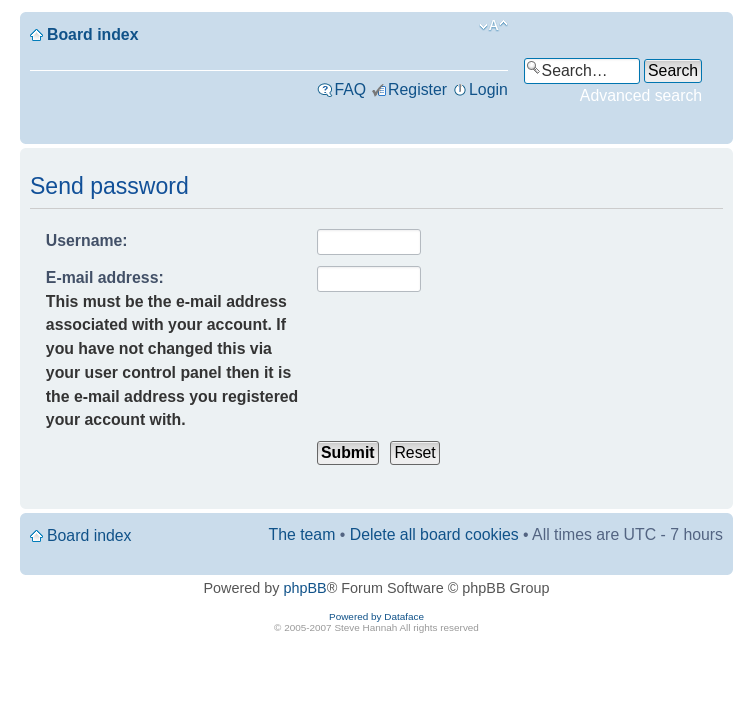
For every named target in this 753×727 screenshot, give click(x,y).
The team (302, 534)
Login (488, 89)
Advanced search (641, 95)
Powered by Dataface (376, 616)
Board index (92, 34)
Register (417, 89)
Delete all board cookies (434, 534)
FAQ (350, 89)
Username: (87, 240)
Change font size (493, 26)
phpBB (305, 588)
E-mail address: (105, 277)
